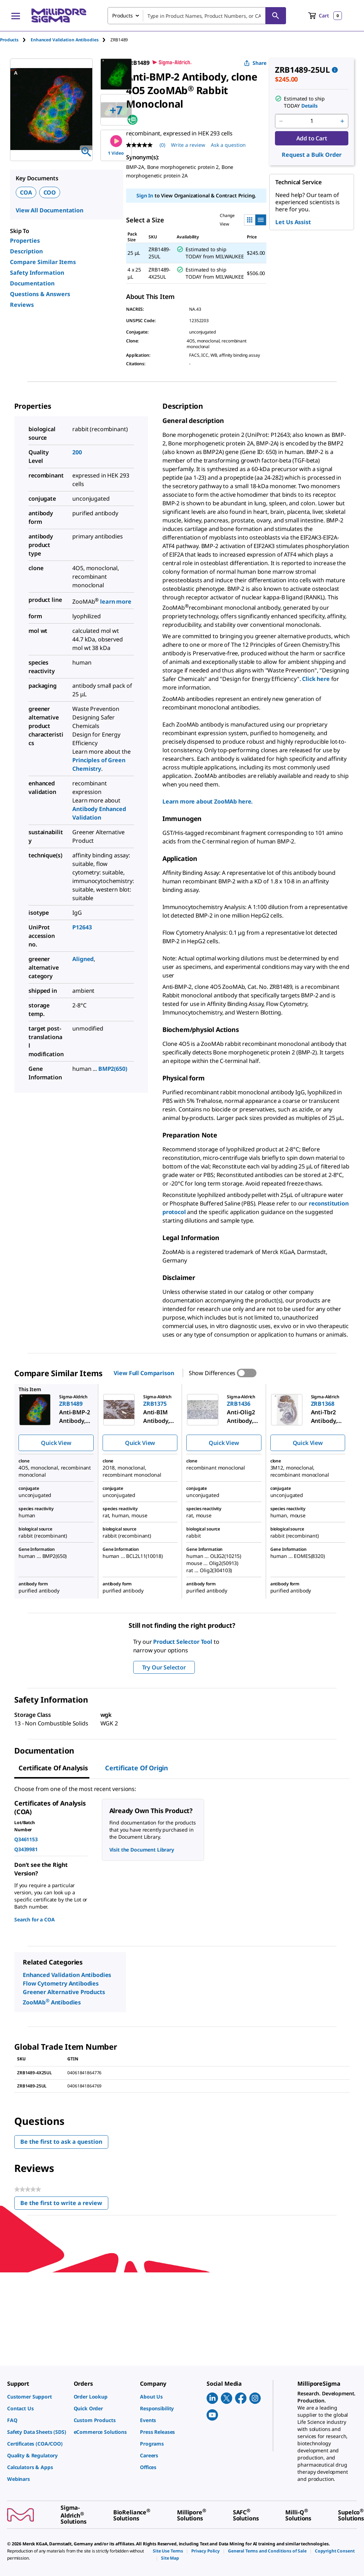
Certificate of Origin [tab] (136, 1768)
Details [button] (309, 105)
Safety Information (37, 273)
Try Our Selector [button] (164, 1667)
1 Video (116, 145)
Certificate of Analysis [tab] (53, 1768)
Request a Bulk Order (312, 154)
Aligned (83, 959)
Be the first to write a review (64, 2204)
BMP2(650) (112, 1069)
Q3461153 (26, 1839)
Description (26, 251)
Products (9, 40)
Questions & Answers (40, 294)
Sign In (144, 195)
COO (49, 192)
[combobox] (197, 15)
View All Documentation (49, 210)
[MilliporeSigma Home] (58, 15)
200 (77, 452)
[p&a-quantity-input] (312, 121)
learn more (115, 601)
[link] (37, 2396)
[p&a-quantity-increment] (342, 121)
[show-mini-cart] (325, 16)
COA (26, 192)
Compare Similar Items (43, 262)
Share (255, 63)
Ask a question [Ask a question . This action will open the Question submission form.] (228, 144)
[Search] (275, 15)
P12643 (82, 927)
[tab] (15, 39)
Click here (315, 679)
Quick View (56, 1443)
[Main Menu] (15, 16)
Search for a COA (34, 1919)
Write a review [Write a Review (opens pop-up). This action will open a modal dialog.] (188, 144)
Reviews (22, 305)
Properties (25, 240)
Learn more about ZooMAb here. (207, 801)
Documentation (32, 283)
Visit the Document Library (141, 1849)
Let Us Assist (293, 222)
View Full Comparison (144, 1373)
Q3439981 (26, 1849)
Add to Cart (311, 138)
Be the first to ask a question (61, 2142)
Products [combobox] (122, 15)
